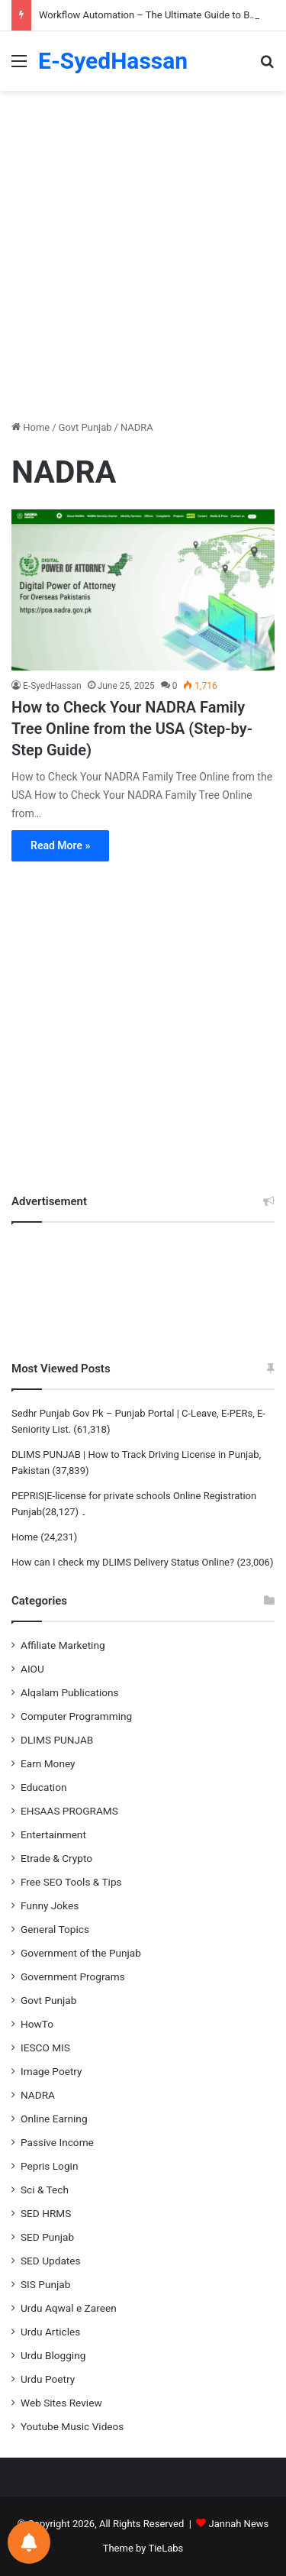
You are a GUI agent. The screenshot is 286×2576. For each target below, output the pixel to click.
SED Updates (51, 2260)
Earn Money (48, 1763)
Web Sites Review (61, 2403)
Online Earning (54, 2118)
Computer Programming (76, 1716)
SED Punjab (47, 2237)
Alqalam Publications (70, 1692)
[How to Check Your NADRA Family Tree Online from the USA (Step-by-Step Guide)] (143, 590)
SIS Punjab (45, 2284)
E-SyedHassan (52, 685)
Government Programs (73, 1976)
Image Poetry (51, 2071)
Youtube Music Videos (72, 2426)
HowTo (37, 2024)
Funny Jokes (50, 1905)
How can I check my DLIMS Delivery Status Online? (122, 1562)
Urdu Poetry (48, 2379)
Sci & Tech (45, 2189)
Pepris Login (49, 2166)
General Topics (55, 1929)
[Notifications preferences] (29, 2542)
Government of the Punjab (81, 1953)
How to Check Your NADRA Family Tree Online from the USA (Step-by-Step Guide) (131, 728)
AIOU (32, 1669)
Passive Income (57, 2142)
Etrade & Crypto (56, 1858)
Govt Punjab (85, 427)
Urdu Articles (50, 2332)
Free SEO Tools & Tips (71, 1882)
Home (30, 427)
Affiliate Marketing (63, 1645)
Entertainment (53, 1834)
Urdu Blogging (53, 2355)
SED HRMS (46, 2213)
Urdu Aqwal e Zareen (69, 2308)
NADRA (38, 2095)
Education (44, 1787)
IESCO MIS (45, 2047)
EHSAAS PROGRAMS (69, 1811)
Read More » (60, 845)
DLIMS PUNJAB (57, 1740)
